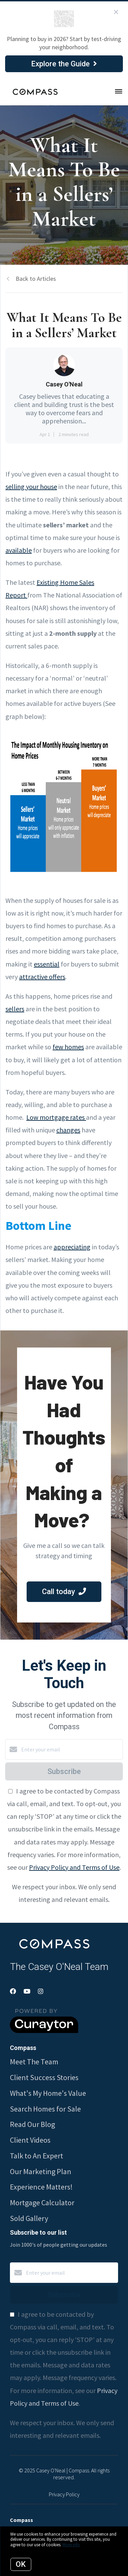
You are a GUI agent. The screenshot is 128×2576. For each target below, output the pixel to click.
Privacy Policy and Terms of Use (74, 1867)
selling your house (31, 486)
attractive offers (42, 976)
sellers (14, 1008)
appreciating (72, 1247)
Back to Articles (36, 278)
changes (68, 1130)
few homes (68, 1046)
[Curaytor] (44, 2031)
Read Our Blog (32, 2124)
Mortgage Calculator (42, 2202)
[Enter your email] (70, 1749)
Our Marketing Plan (40, 2171)
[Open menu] (118, 91)
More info (71, 2545)
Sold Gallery (29, 2218)
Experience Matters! (41, 2187)
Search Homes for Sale (45, 2109)
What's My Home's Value (48, 2093)
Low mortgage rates (56, 1117)
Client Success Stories (44, 2077)
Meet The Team (34, 2061)
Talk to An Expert (36, 2155)
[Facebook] (13, 1991)
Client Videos (30, 2140)
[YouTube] (27, 1991)
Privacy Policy (64, 2494)
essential (46, 964)
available (18, 550)
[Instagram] (40, 1991)
